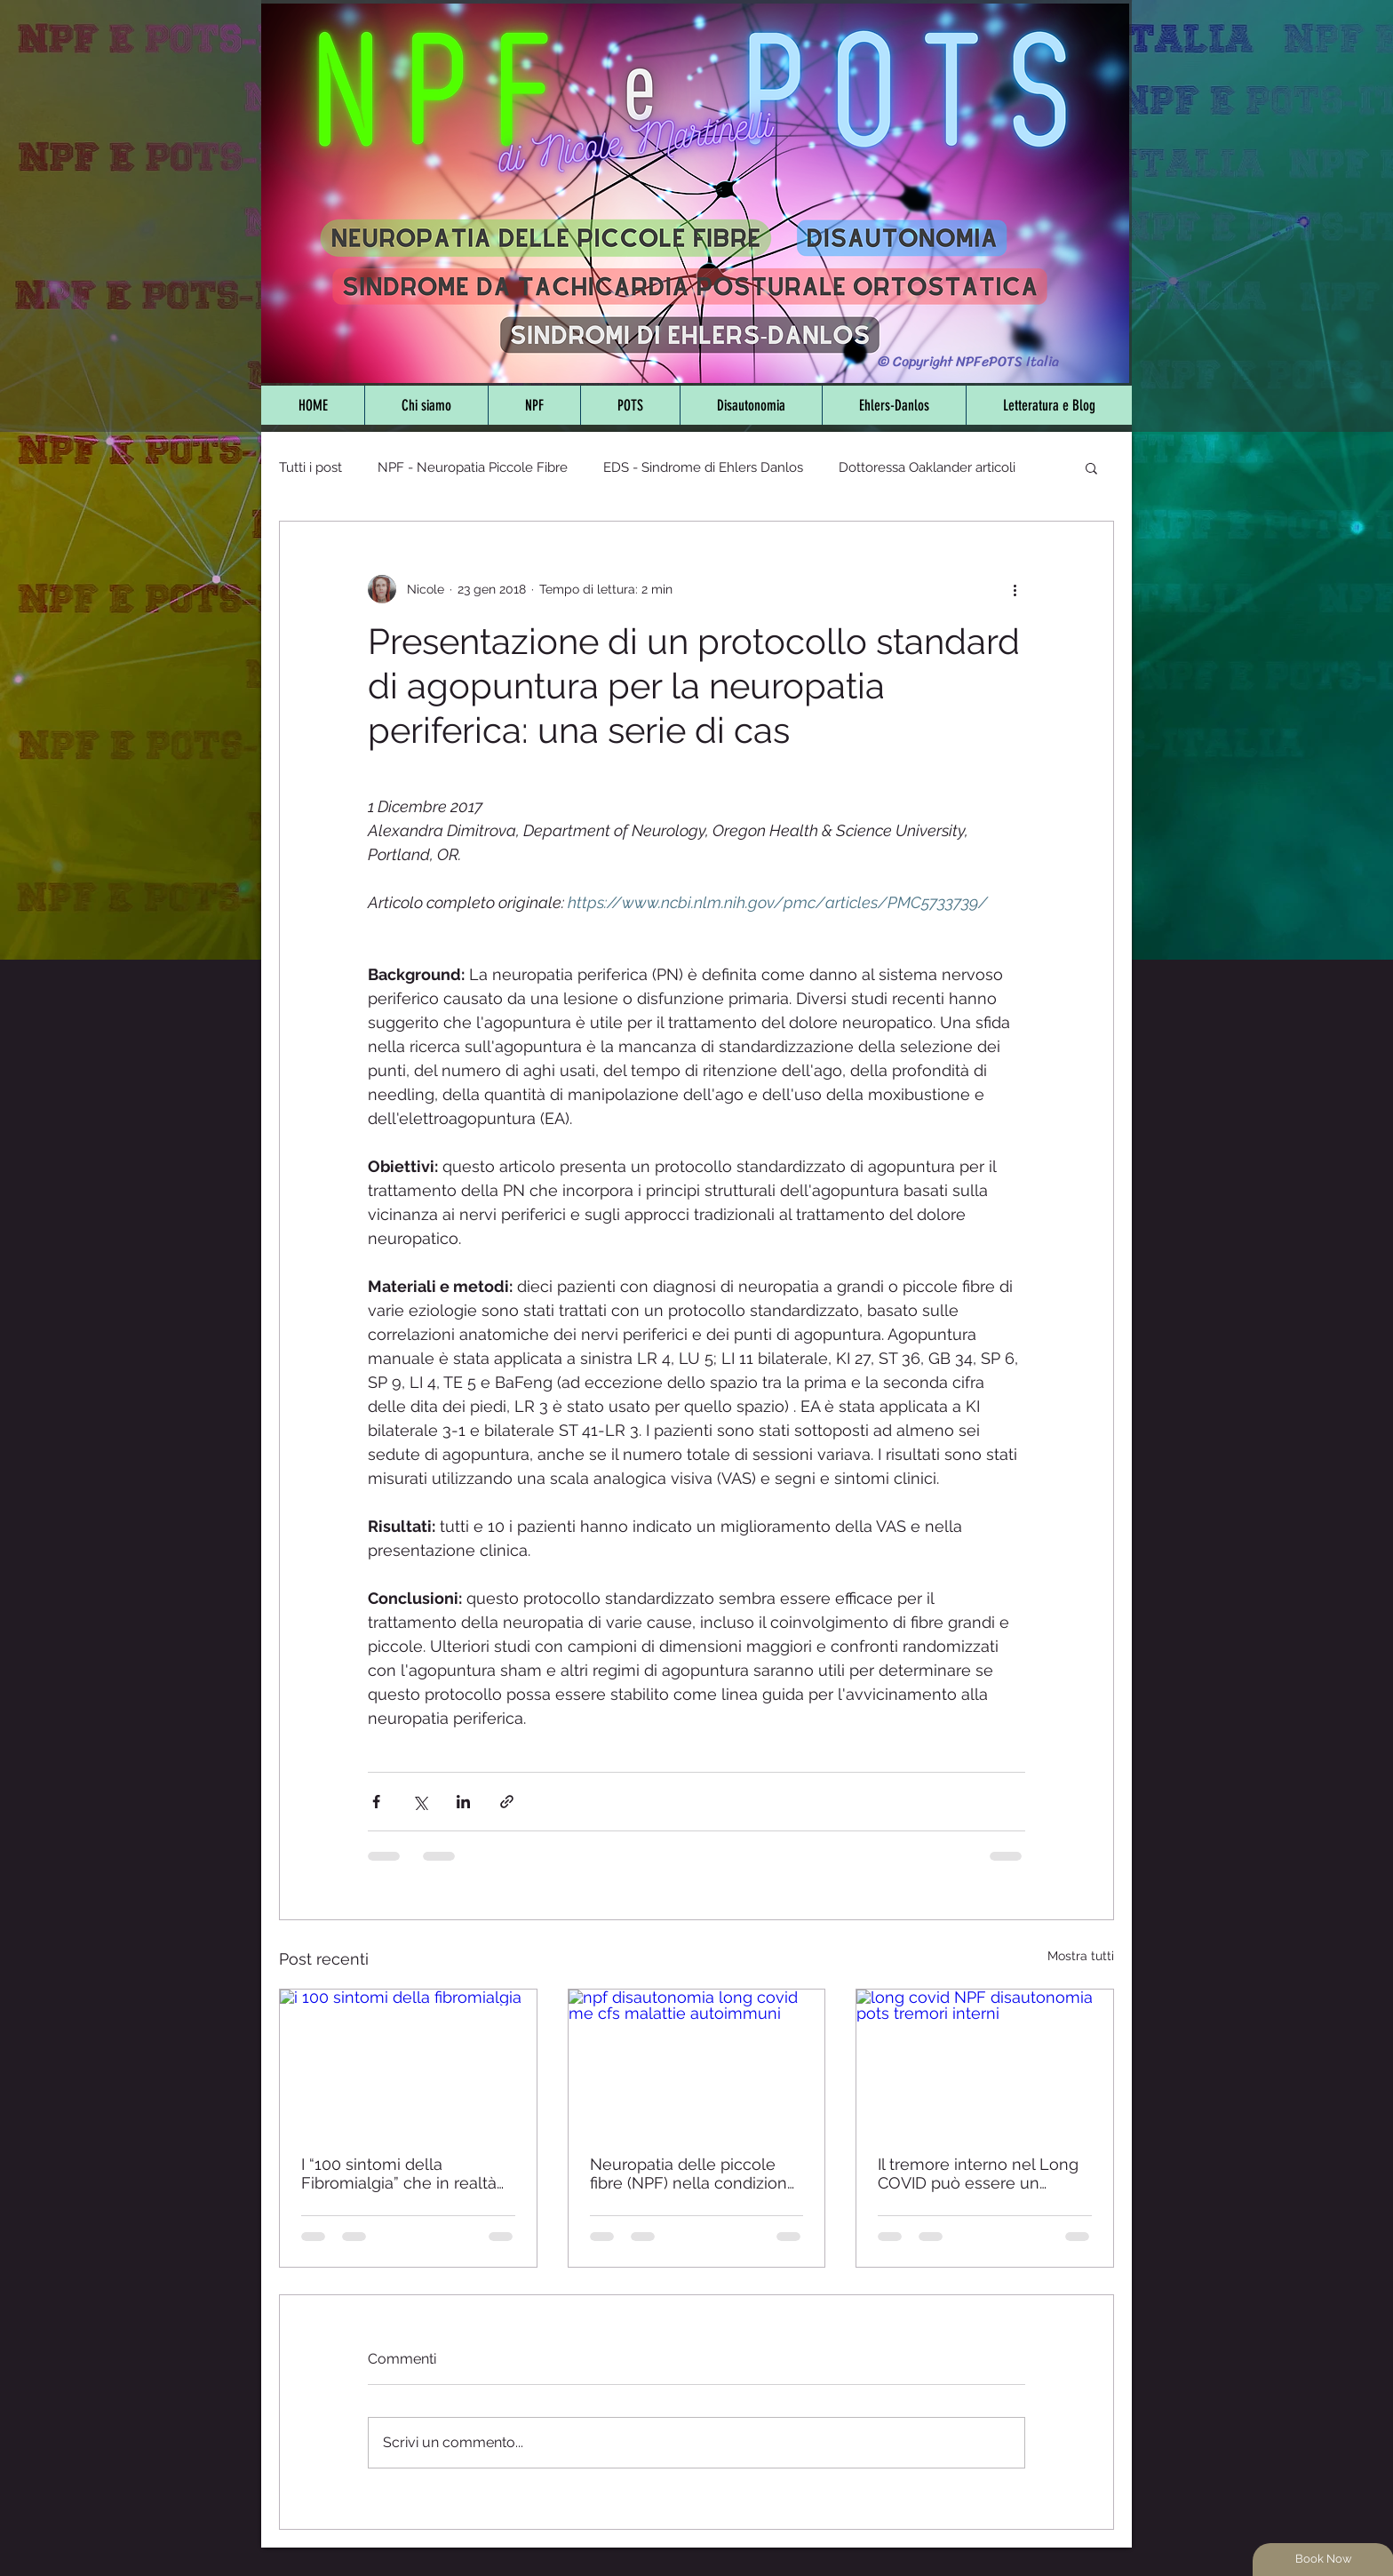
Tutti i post (310, 467)
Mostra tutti (1080, 1956)
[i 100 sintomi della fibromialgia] (408, 2061)
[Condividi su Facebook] (376, 1801)
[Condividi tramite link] (506, 1801)
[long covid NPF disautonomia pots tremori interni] (984, 2061)
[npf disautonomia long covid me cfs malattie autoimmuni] (697, 2061)
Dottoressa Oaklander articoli (927, 467)
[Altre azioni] (1014, 589)
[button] (1091, 467)
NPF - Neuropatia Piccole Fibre (473, 467)
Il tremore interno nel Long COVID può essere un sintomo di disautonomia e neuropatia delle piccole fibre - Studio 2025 (978, 2173)
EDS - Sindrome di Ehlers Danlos (703, 467)
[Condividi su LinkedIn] (463, 1801)
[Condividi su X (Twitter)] (419, 1801)
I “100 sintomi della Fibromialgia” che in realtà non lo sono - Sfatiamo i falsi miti (399, 2173)
